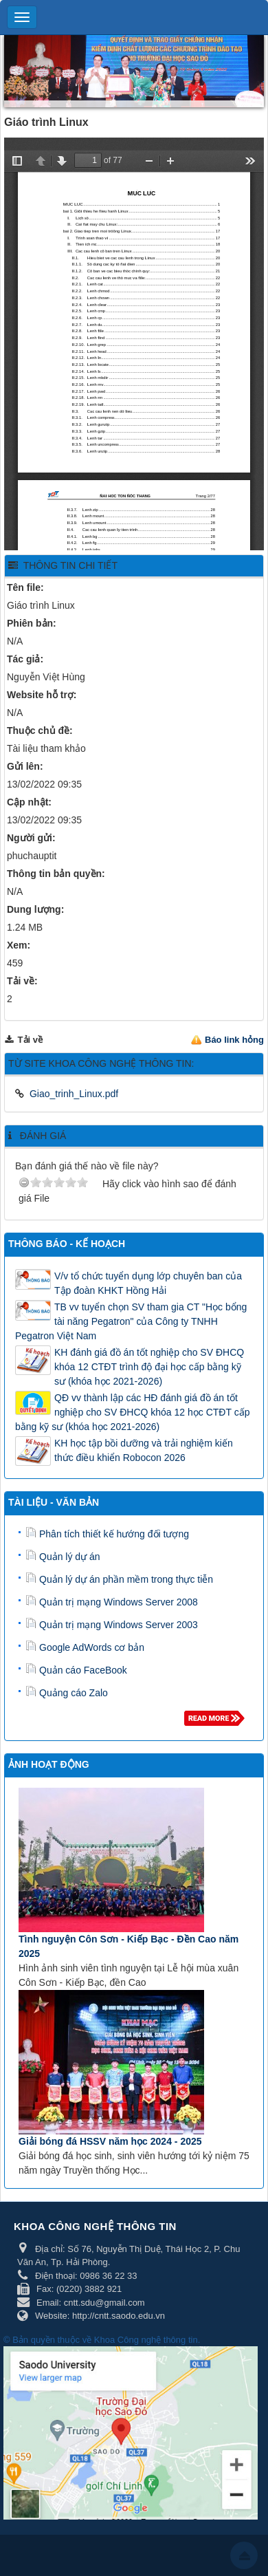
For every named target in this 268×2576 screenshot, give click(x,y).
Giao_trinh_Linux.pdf (74, 1093)
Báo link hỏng (234, 1040)
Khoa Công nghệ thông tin (146, 2340)
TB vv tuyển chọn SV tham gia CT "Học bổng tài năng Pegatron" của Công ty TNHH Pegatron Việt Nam (131, 1321)
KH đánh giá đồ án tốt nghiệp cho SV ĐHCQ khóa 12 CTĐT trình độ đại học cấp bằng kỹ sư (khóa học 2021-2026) (149, 1367)
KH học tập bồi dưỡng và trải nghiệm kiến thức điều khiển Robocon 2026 (143, 1450)
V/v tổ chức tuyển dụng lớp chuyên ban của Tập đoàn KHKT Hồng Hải (148, 1283)
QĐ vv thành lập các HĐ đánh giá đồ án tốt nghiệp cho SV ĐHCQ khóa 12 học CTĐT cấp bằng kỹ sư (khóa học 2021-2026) (132, 1412)
